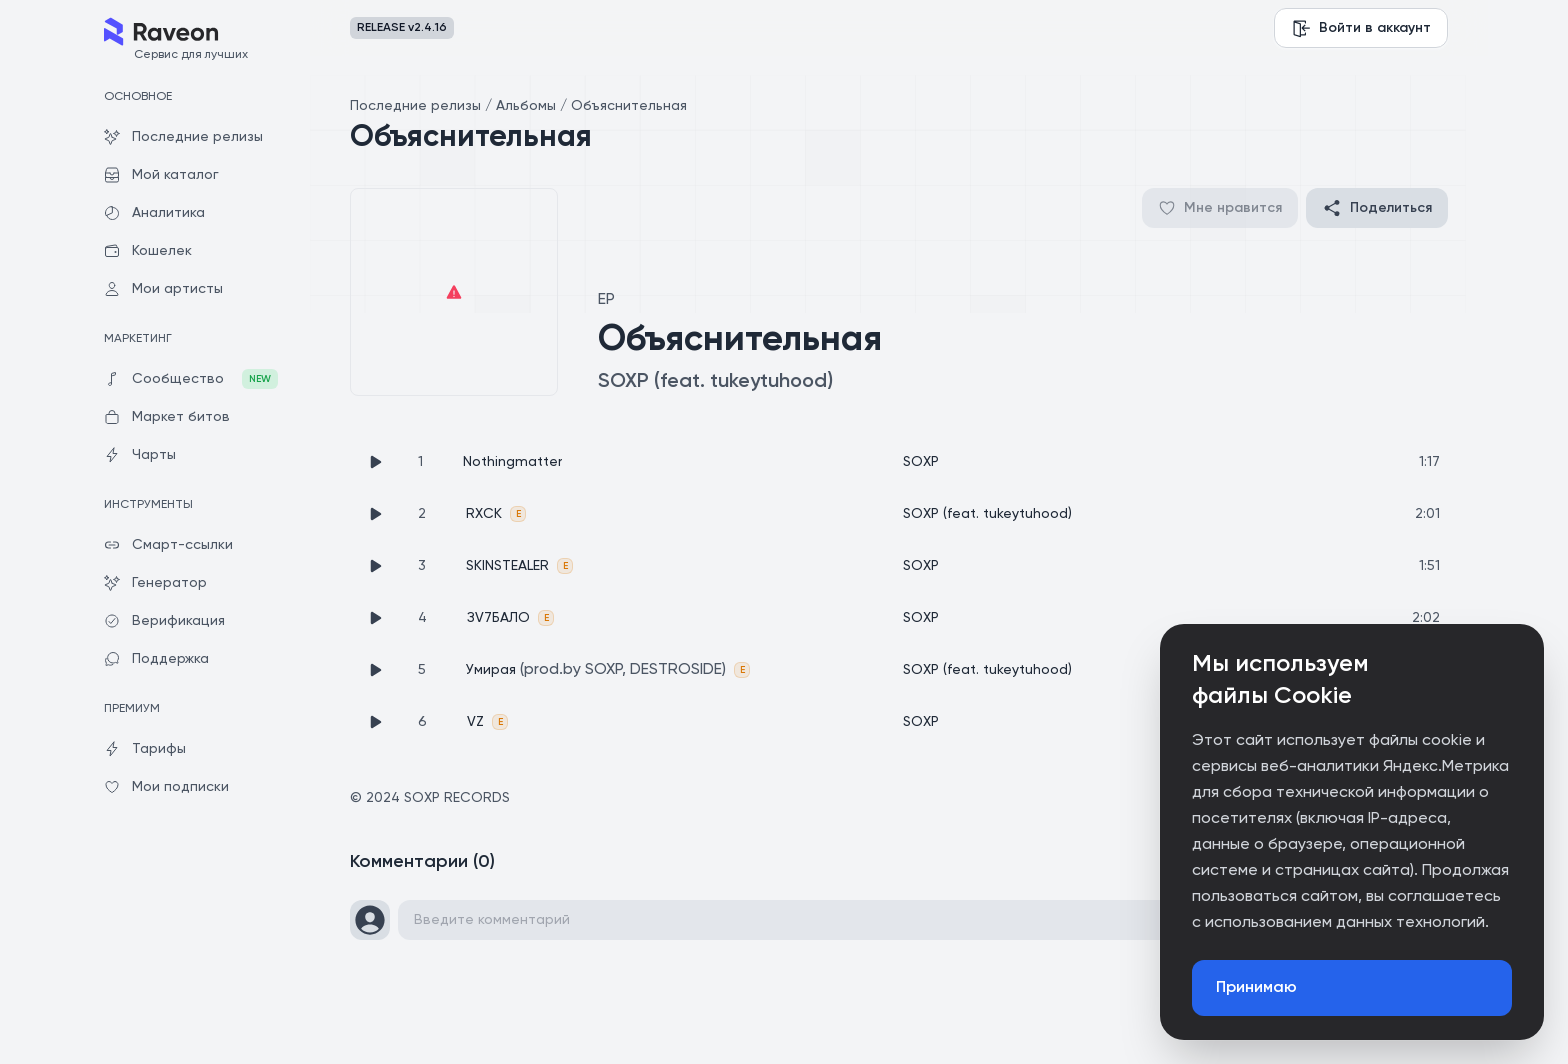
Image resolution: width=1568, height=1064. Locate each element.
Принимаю (1256, 988)
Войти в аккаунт (1361, 28)
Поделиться (1377, 208)
